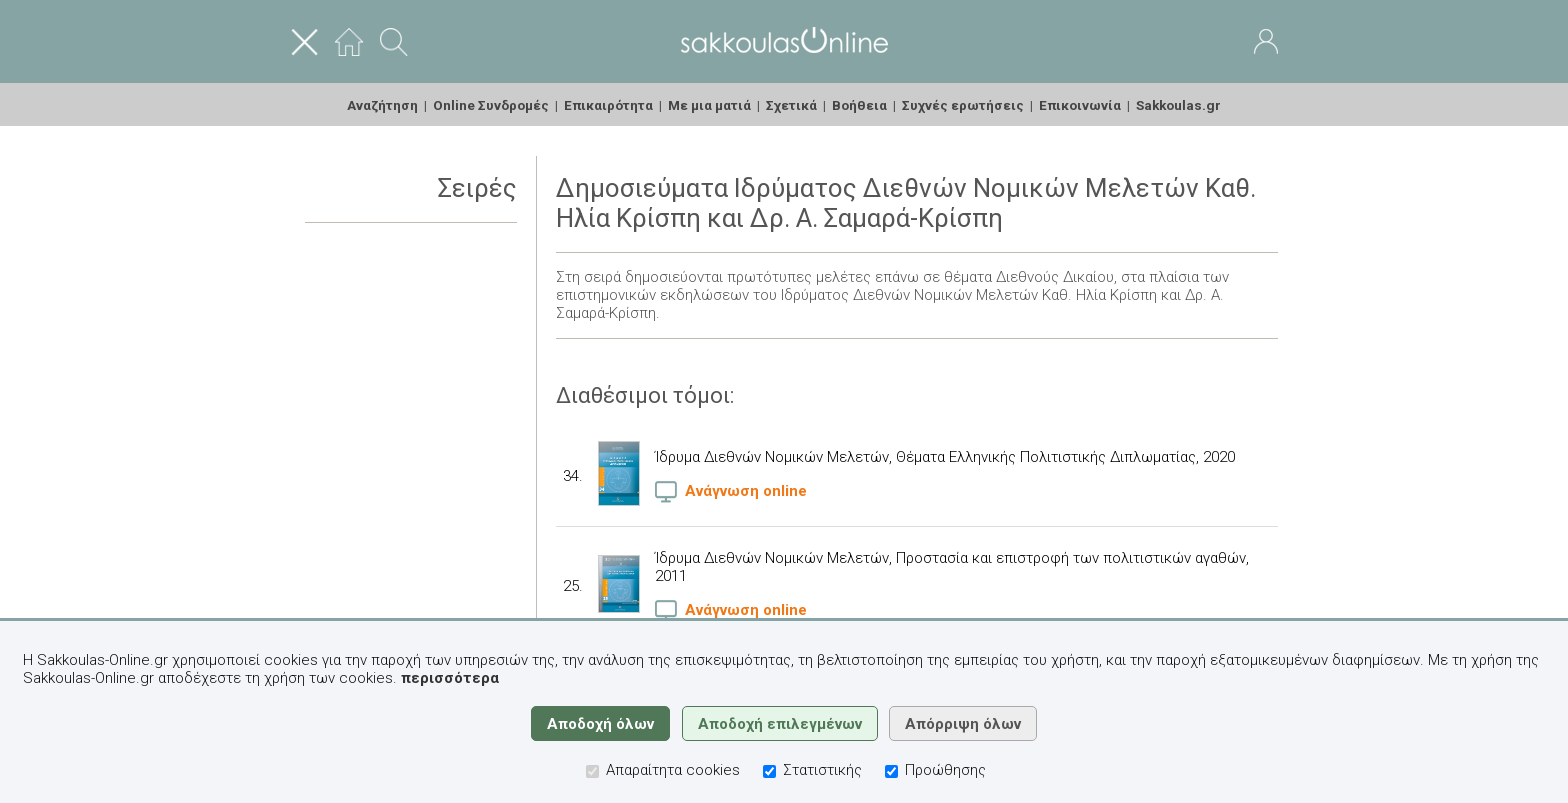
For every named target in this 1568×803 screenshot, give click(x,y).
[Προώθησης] (891, 771)
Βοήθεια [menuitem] (859, 105)
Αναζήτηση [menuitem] (382, 105)
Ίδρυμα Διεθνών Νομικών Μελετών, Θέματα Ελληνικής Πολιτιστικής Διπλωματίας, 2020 (945, 457)
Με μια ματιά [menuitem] (709, 105)
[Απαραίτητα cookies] (592, 771)
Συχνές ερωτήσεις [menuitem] (963, 105)
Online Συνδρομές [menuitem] (491, 105)
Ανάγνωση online (731, 491)
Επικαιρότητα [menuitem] (608, 105)
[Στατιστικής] (769, 771)
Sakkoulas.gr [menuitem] (1178, 105)
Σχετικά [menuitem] (791, 105)
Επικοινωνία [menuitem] (1080, 105)
